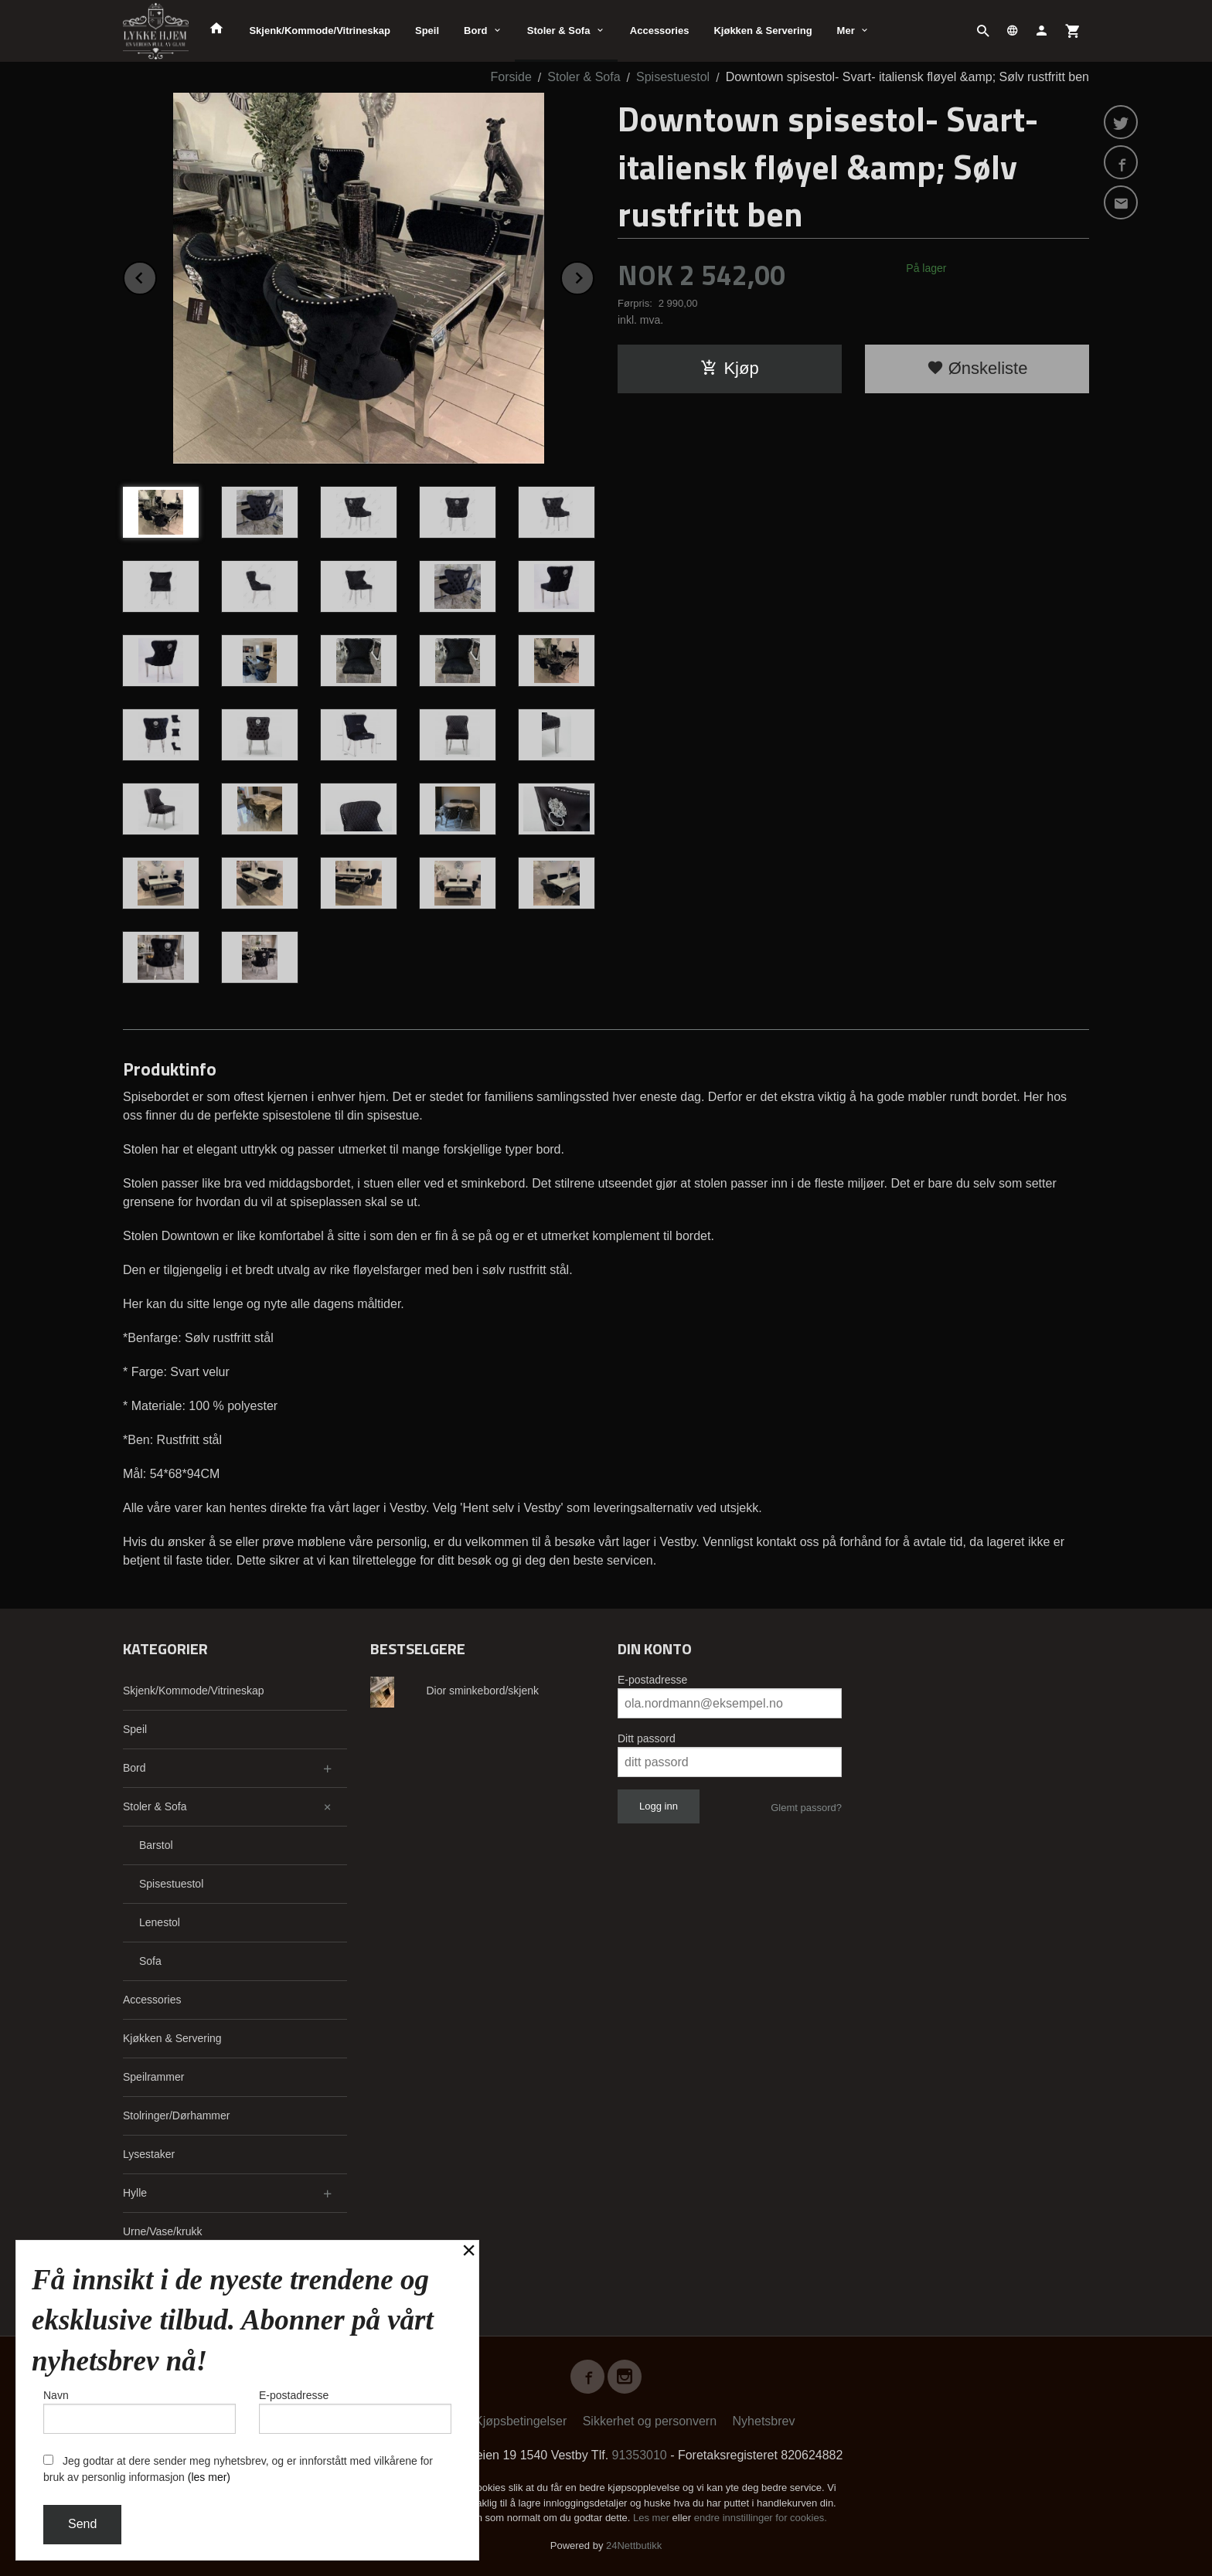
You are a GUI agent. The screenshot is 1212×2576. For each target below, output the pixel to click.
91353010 (639, 2455)
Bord (475, 30)
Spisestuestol (171, 1884)
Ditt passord (647, 1738)
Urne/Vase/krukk (162, 2231)
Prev (156, 275)
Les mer (652, 2517)
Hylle (135, 2193)
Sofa (150, 1961)
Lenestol (159, 1922)
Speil (427, 30)
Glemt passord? (806, 1807)
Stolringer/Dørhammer (176, 2115)
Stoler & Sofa (559, 30)
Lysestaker (149, 2154)
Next (593, 275)
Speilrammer (153, 2077)
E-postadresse (652, 1680)
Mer (846, 30)
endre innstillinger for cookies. (760, 2517)
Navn (139, 2411)
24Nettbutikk (634, 2545)
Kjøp (729, 368)
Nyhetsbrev (764, 2421)
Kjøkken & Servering (762, 30)
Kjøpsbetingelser (521, 2421)
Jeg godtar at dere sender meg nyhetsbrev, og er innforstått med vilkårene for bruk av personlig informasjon (238, 2469)
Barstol (156, 1845)
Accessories (659, 30)
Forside (510, 76)
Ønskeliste (977, 368)
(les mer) (209, 2477)
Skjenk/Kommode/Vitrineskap (319, 30)
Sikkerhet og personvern (650, 2421)
